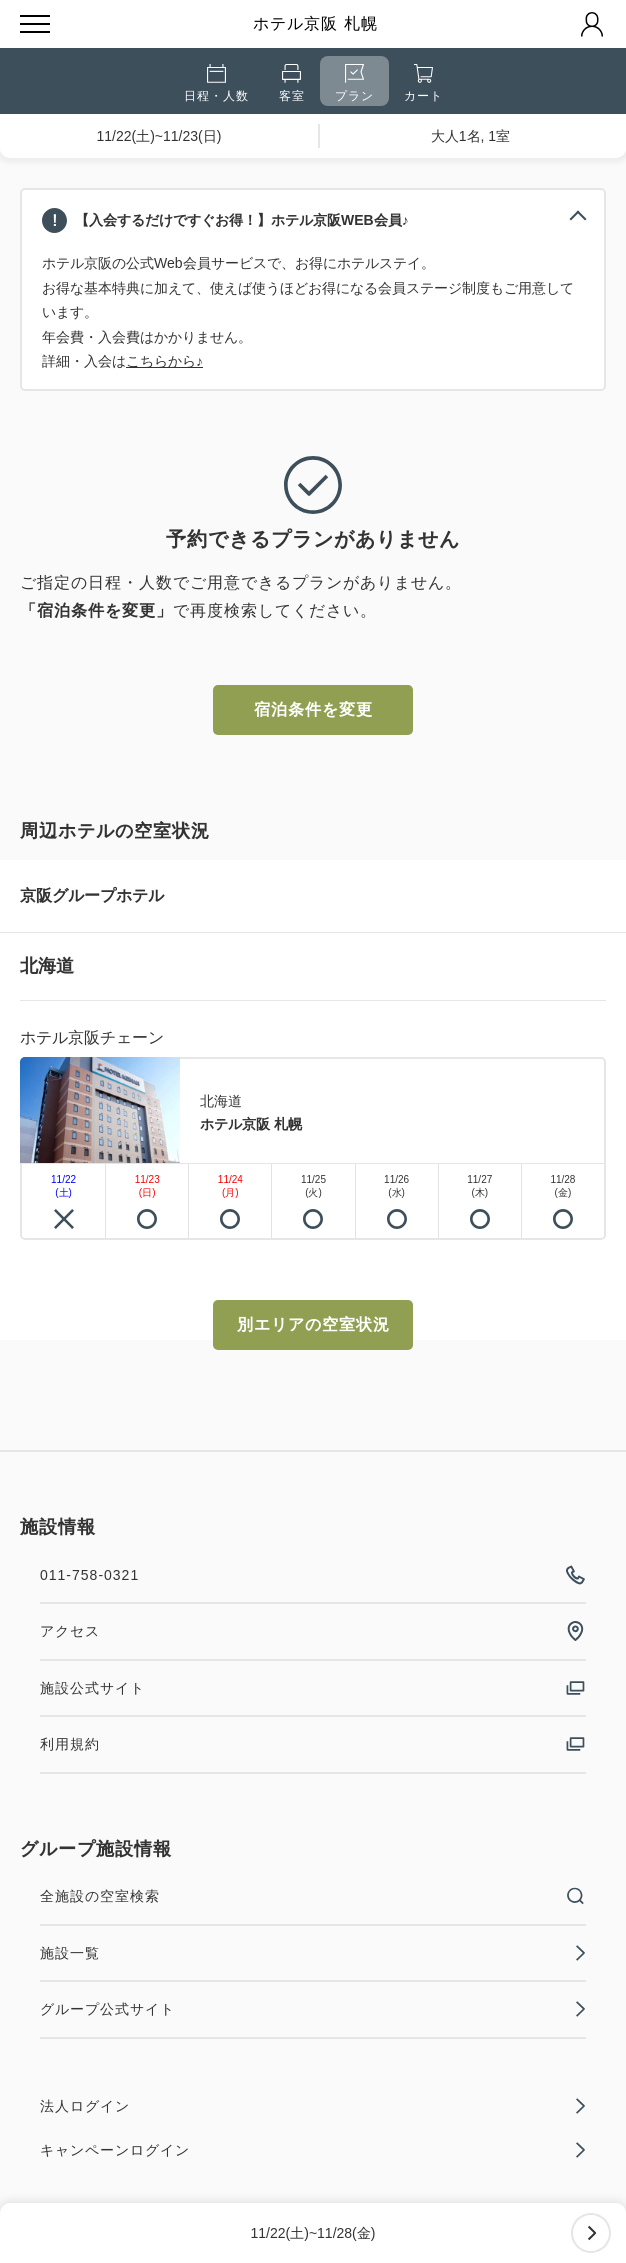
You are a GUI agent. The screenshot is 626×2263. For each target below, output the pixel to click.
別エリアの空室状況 (313, 1324)
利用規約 (313, 1744)
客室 (292, 83)
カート (423, 83)
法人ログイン (313, 2106)
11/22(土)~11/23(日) (159, 136)
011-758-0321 (313, 1575)
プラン (354, 83)
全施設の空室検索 (313, 1896)
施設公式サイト (313, 1688)
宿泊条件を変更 (313, 709)
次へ (591, 2233)
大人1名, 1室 (470, 136)
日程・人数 (216, 83)
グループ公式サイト (313, 2009)
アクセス (313, 1631)
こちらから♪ (164, 361)
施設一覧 (313, 1953)
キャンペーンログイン (313, 2150)
